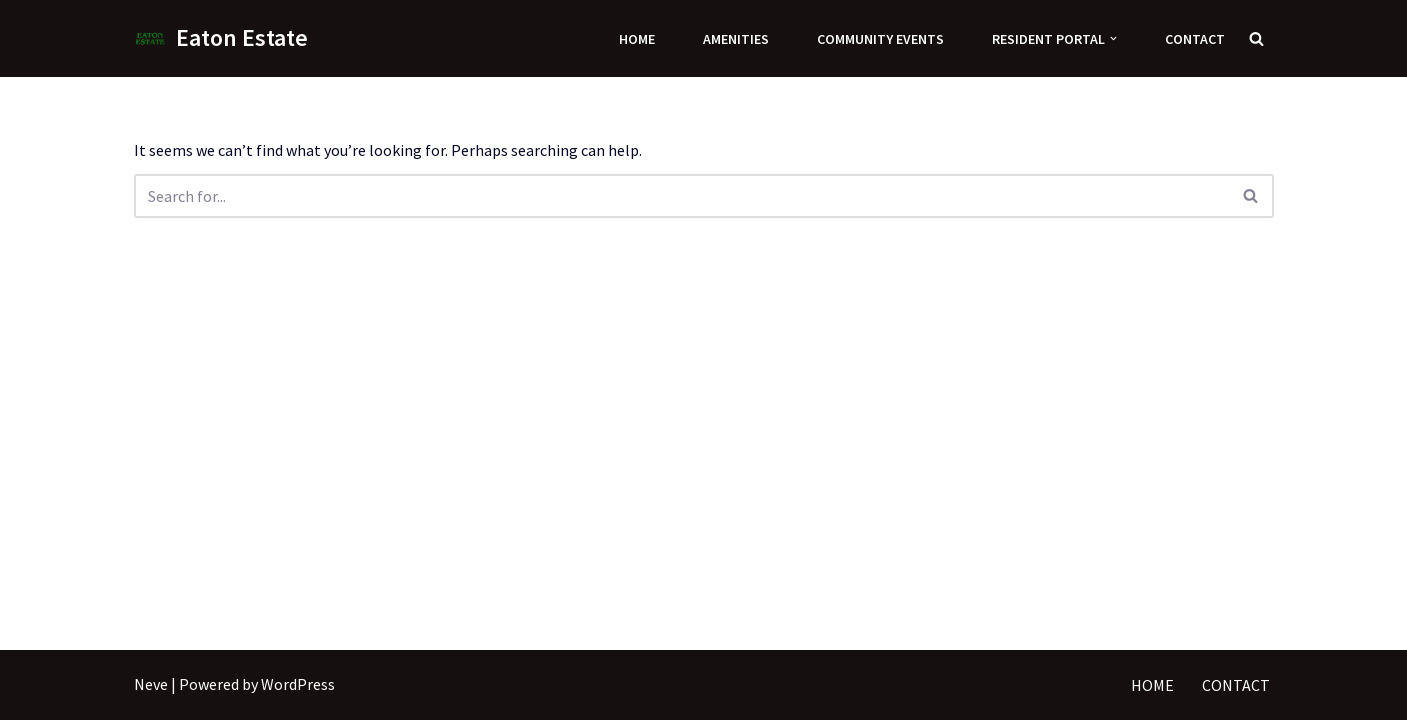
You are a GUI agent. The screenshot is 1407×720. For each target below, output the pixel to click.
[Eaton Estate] (221, 38)
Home (637, 39)
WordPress (298, 684)
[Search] (1256, 38)
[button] (1113, 38)
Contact (1195, 39)
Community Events (880, 39)
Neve (151, 684)
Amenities (736, 39)
